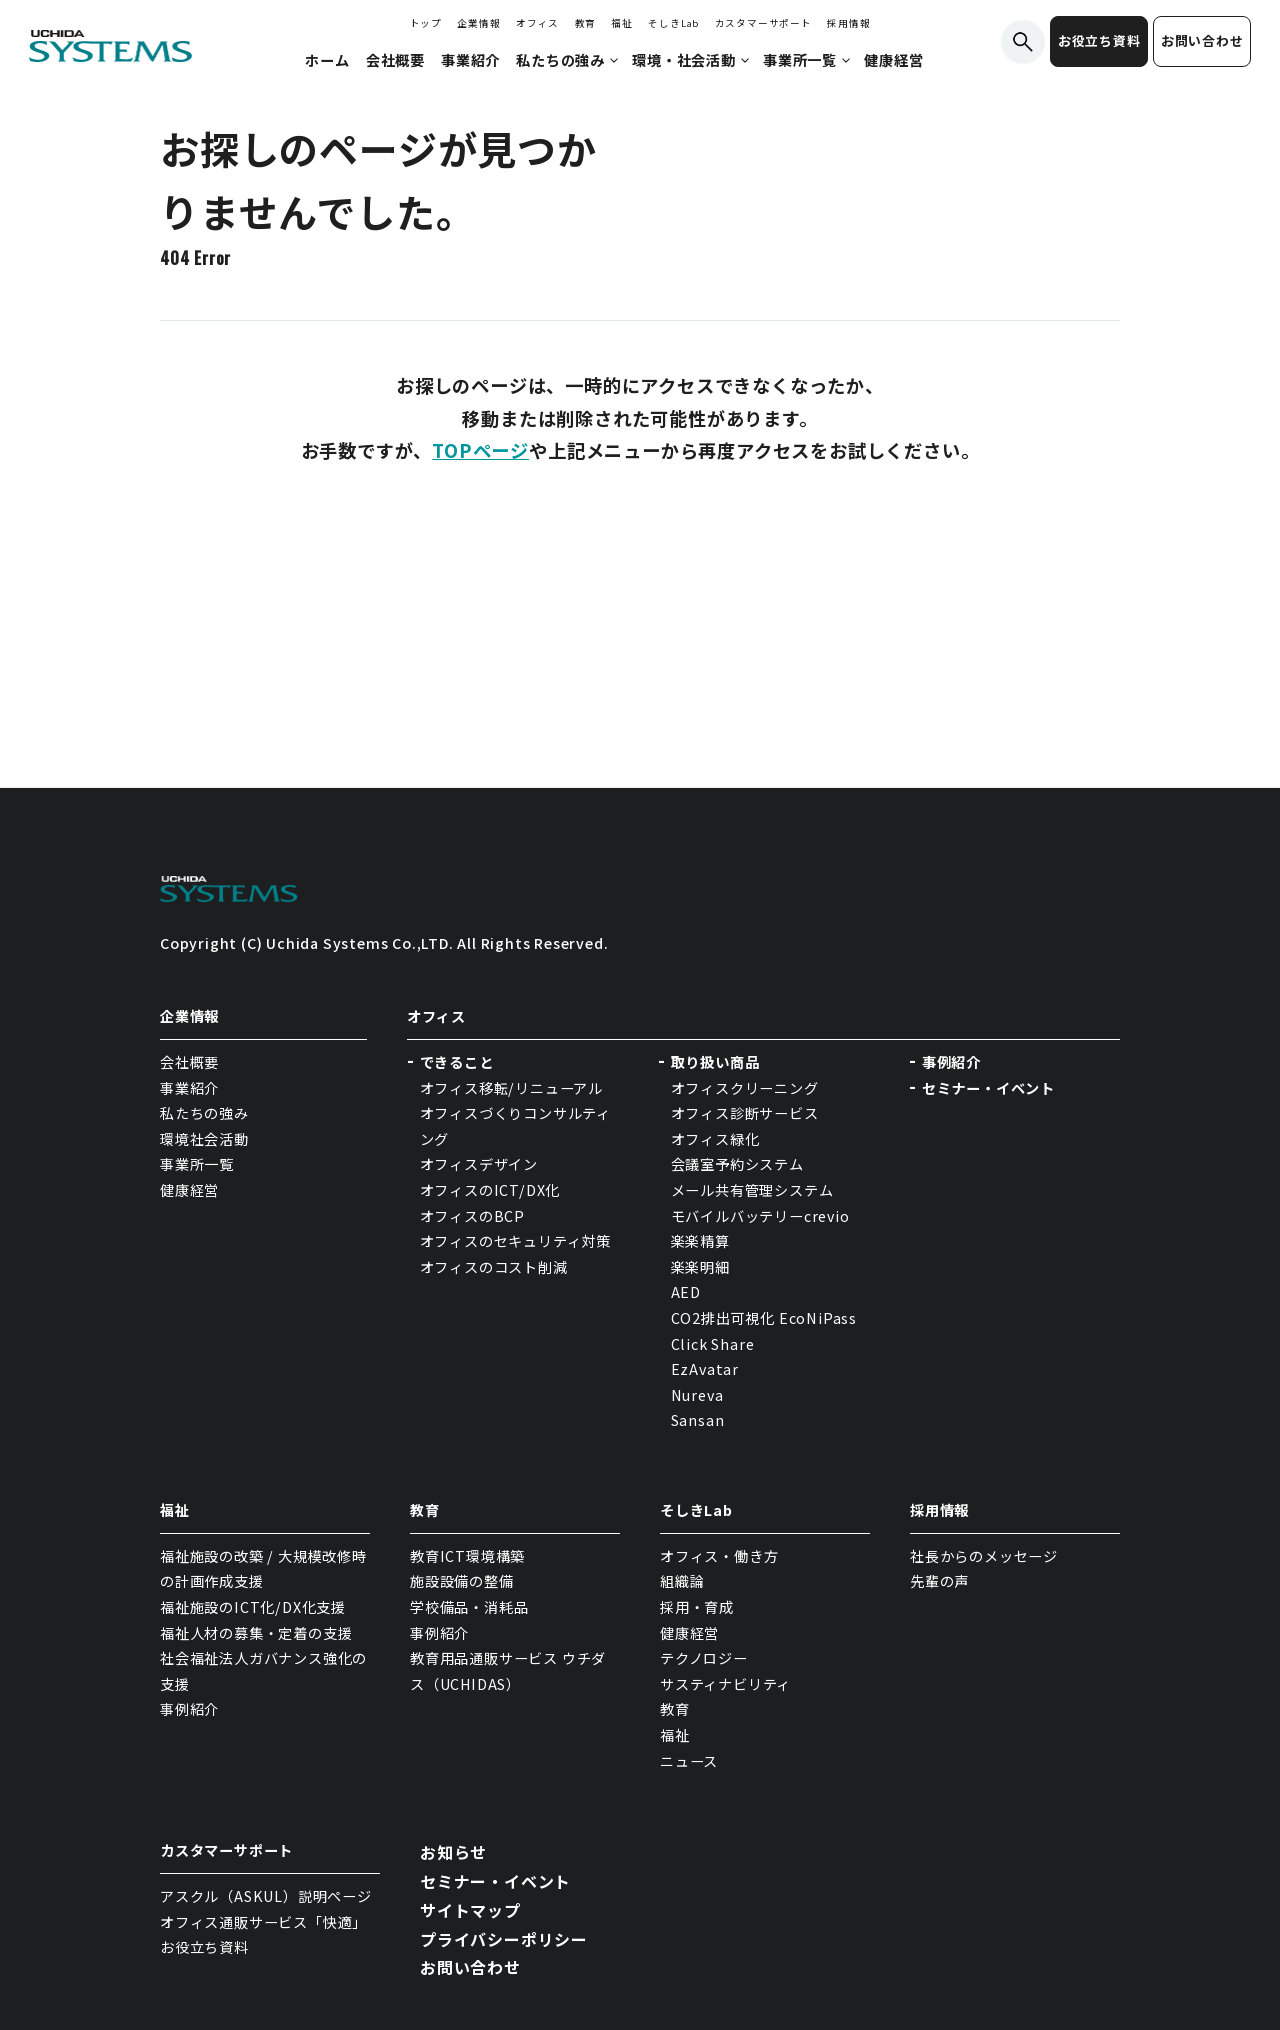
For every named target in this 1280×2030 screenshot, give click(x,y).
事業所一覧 (197, 1164)
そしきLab (673, 23)
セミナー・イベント (988, 1088)
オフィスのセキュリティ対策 (515, 1241)
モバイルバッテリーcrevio (760, 1216)
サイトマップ (470, 1910)
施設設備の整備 (462, 1581)
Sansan (698, 1420)
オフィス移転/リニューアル (511, 1088)
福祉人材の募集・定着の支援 (256, 1633)
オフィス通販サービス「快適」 (263, 1922)
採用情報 (848, 23)
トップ (426, 23)
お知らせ (453, 1852)
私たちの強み (204, 1113)
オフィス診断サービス (745, 1113)
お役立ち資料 (1099, 40)
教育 (586, 23)
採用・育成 (697, 1607)
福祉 (622, 23)
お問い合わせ (1202, 40)
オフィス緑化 (715, 1139)
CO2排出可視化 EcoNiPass (764, 1318)
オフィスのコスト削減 (494, 1267)
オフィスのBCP (472, 1216)
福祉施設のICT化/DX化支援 (253, 1607)
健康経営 (189, 1190)
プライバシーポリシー (504, 1939)
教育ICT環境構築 (467, 1556)
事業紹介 (189, 1088)
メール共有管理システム (752, 1190)
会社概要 (189, 1062)
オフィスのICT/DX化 (490, 1190)
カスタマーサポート (763, 23)
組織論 (682, 1581)
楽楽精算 (700, 1241)
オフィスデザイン (479, 1164)
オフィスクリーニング (745, 1088)
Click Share (715, 1344)
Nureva (697, 1395)
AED (686, 1292)
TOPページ (480, 450)
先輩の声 (939, 1581)
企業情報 (478, 23)
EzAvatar (705, 1369)
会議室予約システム (737, 1164)
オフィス (537, 23)
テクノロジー (704, 1658)
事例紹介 (951, 1062)
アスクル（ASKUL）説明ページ (266, 1896)
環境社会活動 (204, 1139)
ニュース (689, 1761)
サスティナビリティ (725, 1684)
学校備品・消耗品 (469, 1607)
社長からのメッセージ (984, 1556)
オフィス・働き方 (719, 1556)
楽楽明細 (700, 1267)
